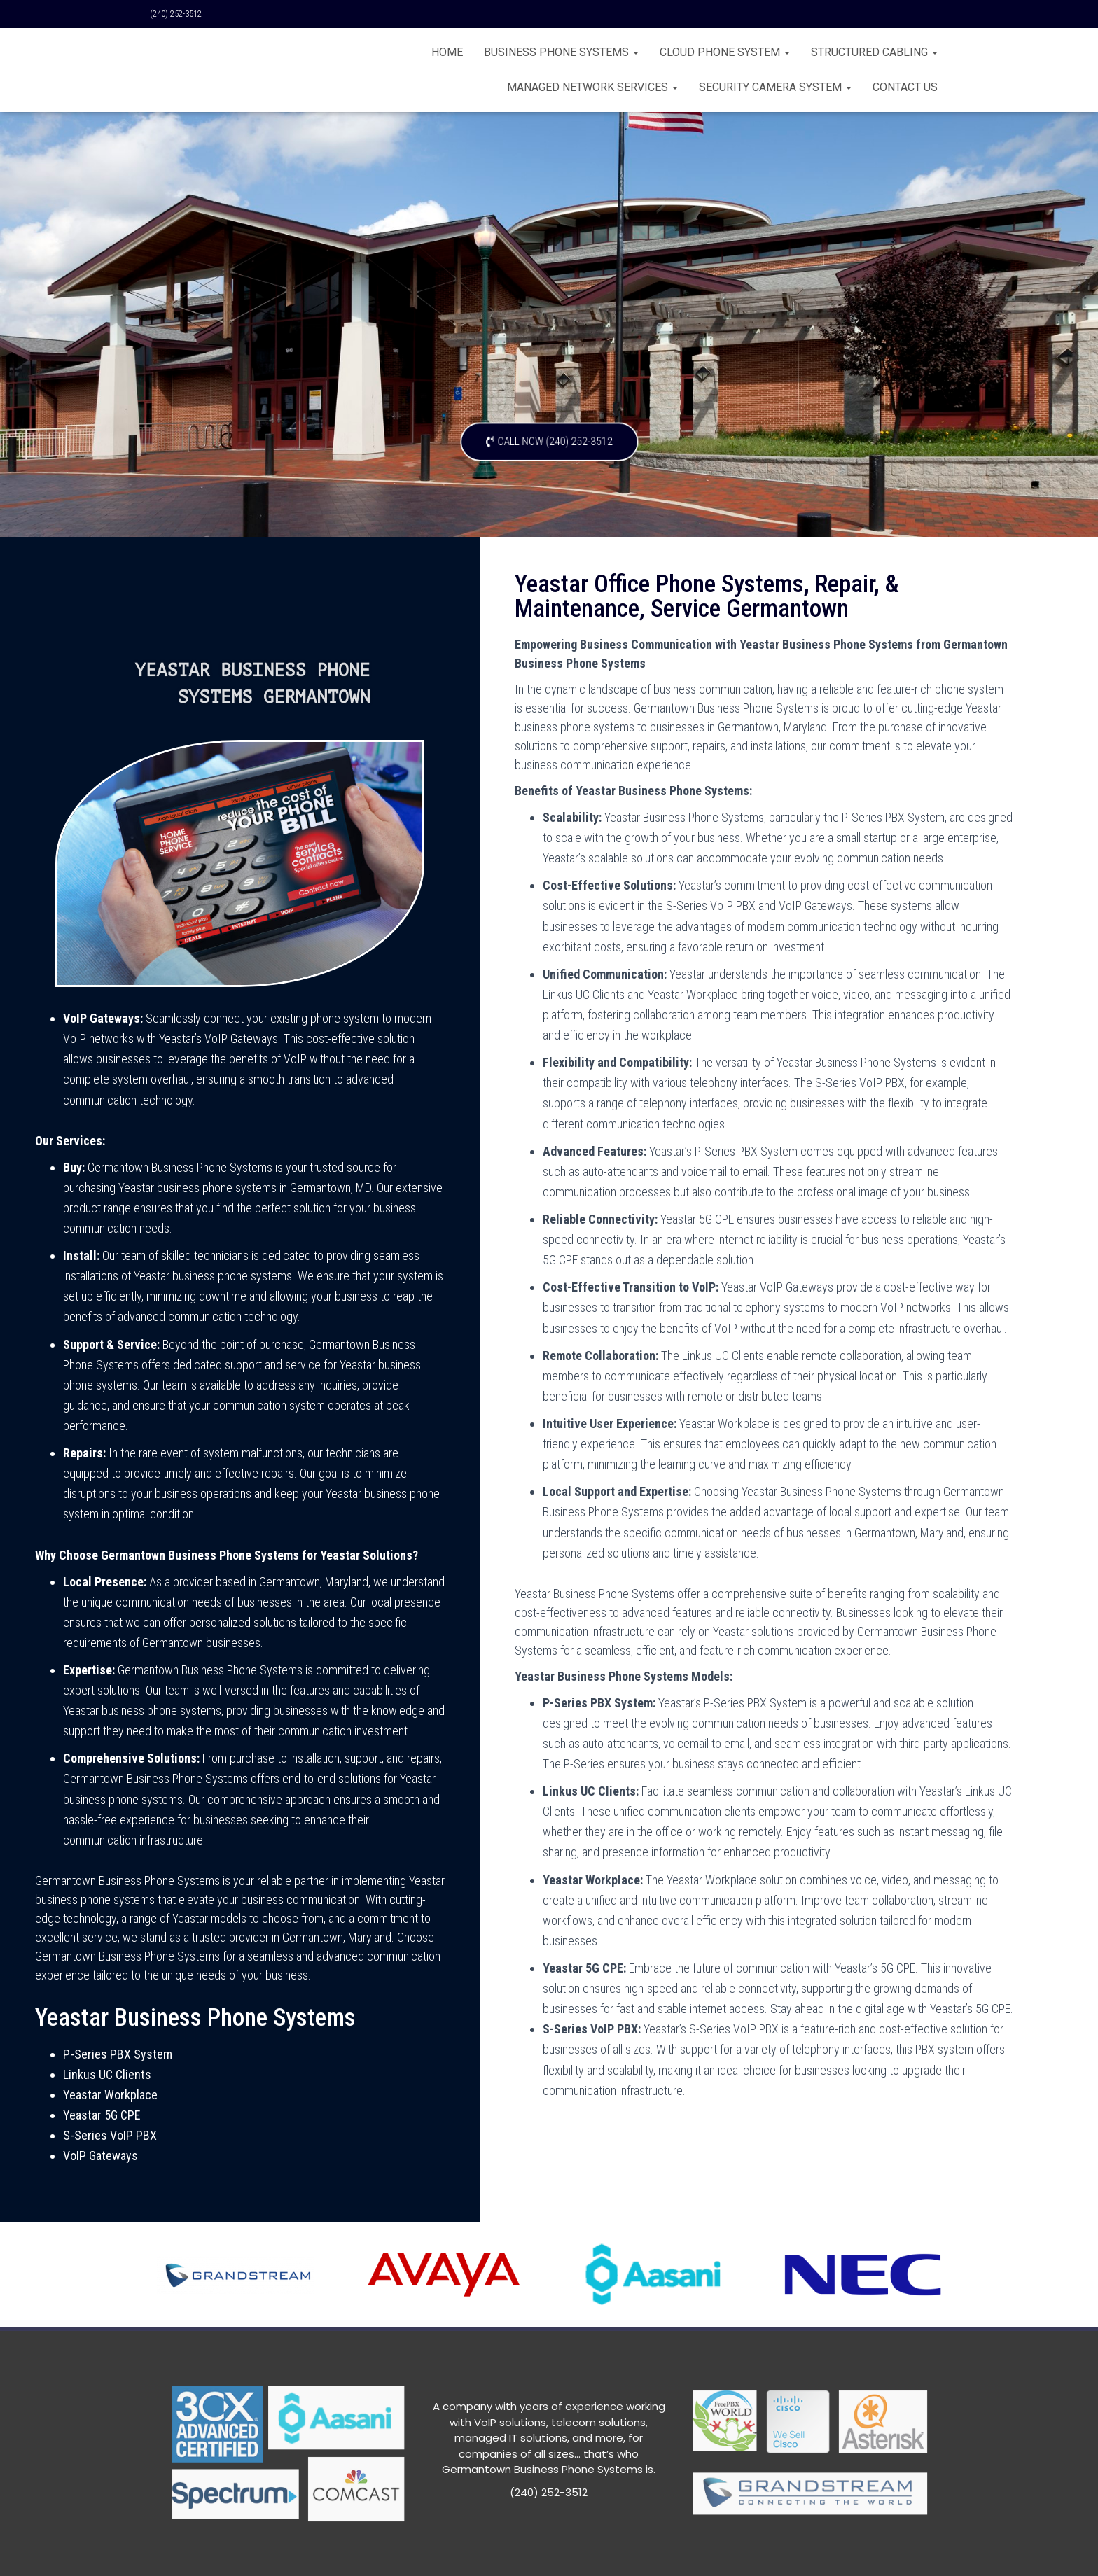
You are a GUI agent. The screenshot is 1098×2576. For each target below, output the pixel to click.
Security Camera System (775, 87)
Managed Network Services (592, 87)
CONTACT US (905, 87)
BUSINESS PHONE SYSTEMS (561, 52)
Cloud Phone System (725, 52)
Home (447, 52)
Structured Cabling (874, 52)
